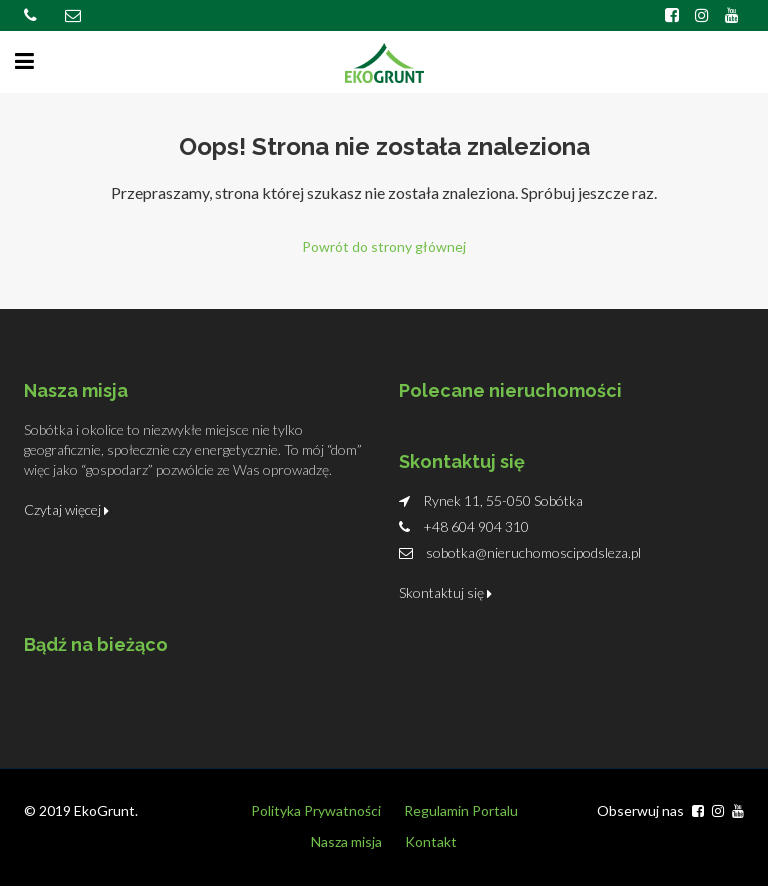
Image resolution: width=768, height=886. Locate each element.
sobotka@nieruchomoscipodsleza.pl (533, 552)
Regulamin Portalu (461, 810)
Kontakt (431, 841)
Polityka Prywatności (316, 810)
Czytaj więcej (66, 509)
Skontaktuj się (445, 592)
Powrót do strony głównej (384, 246)
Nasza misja (346, 841)
